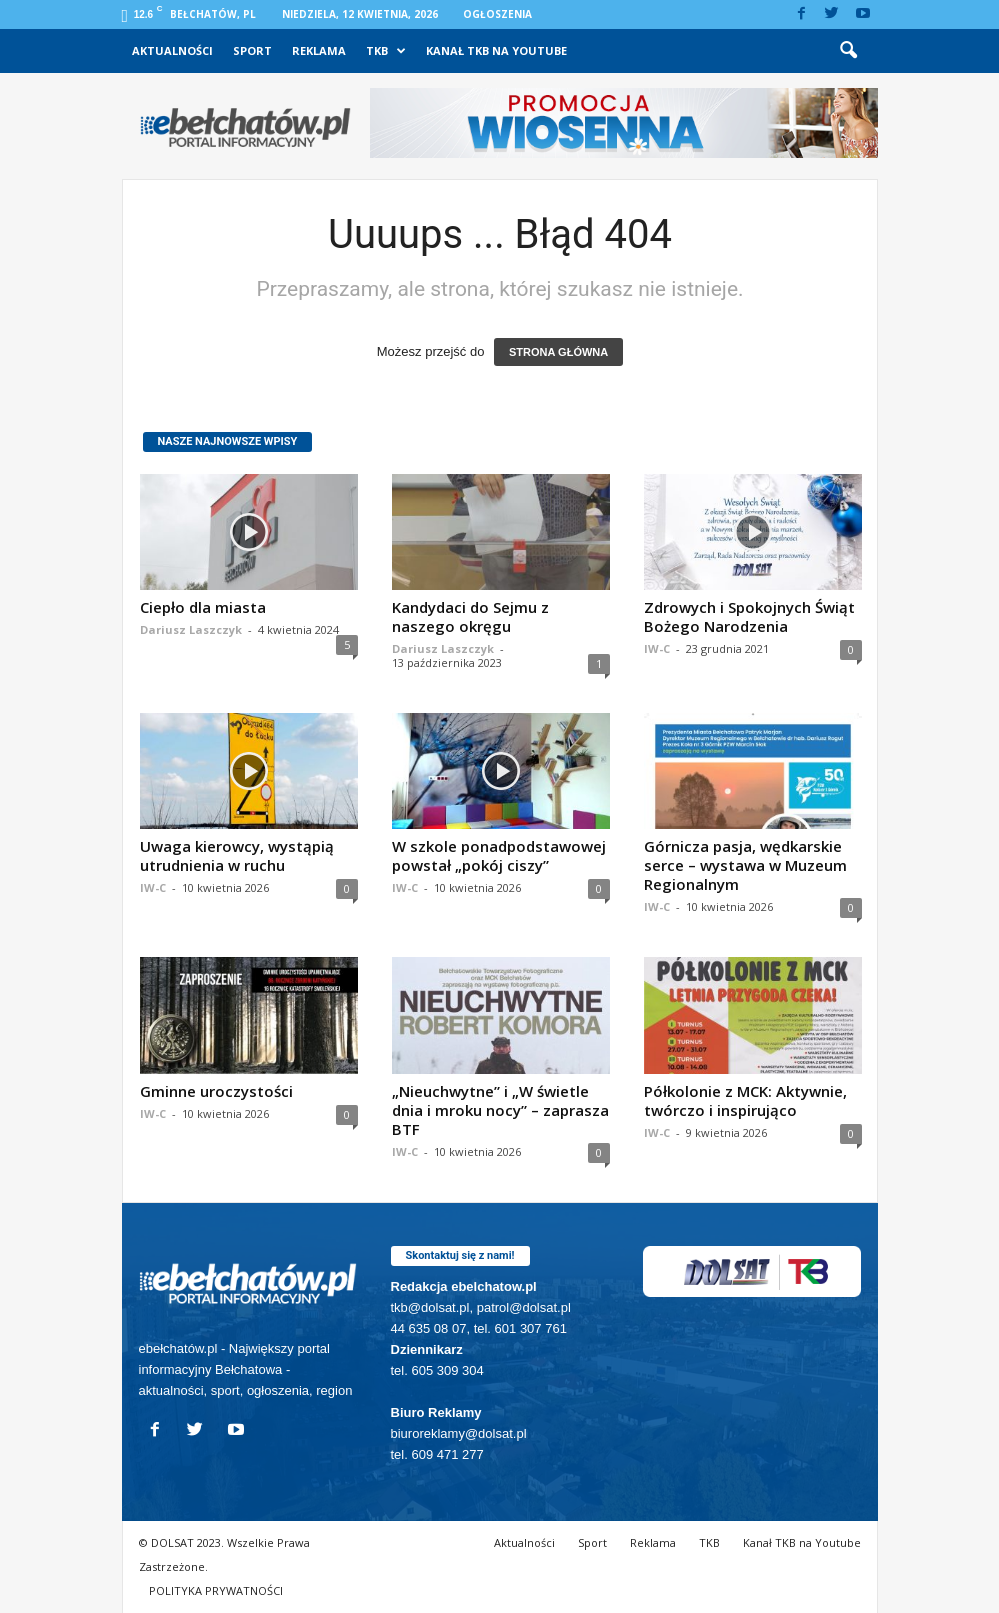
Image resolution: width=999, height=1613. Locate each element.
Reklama (319, 50)
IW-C (657, 648)
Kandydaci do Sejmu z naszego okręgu (470, 616)
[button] (848, 51)
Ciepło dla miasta (203, 607)
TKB (386, 51)
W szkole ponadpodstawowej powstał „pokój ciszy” (499, 855)
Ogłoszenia (497, 14)
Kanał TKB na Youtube (496, 50)
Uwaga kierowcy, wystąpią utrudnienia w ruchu (237, 855)
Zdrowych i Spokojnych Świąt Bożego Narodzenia (749, 616)
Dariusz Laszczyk (191, 629)
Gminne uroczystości (216, 1091)
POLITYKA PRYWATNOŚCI (216, 1590)
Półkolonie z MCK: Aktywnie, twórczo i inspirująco (745, 1100)
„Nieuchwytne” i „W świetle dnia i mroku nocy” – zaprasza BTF (500, 1110)
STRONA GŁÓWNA (558, 352)
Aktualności (172, 50)
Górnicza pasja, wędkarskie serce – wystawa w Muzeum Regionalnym (745, 865)
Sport (252, 50)
